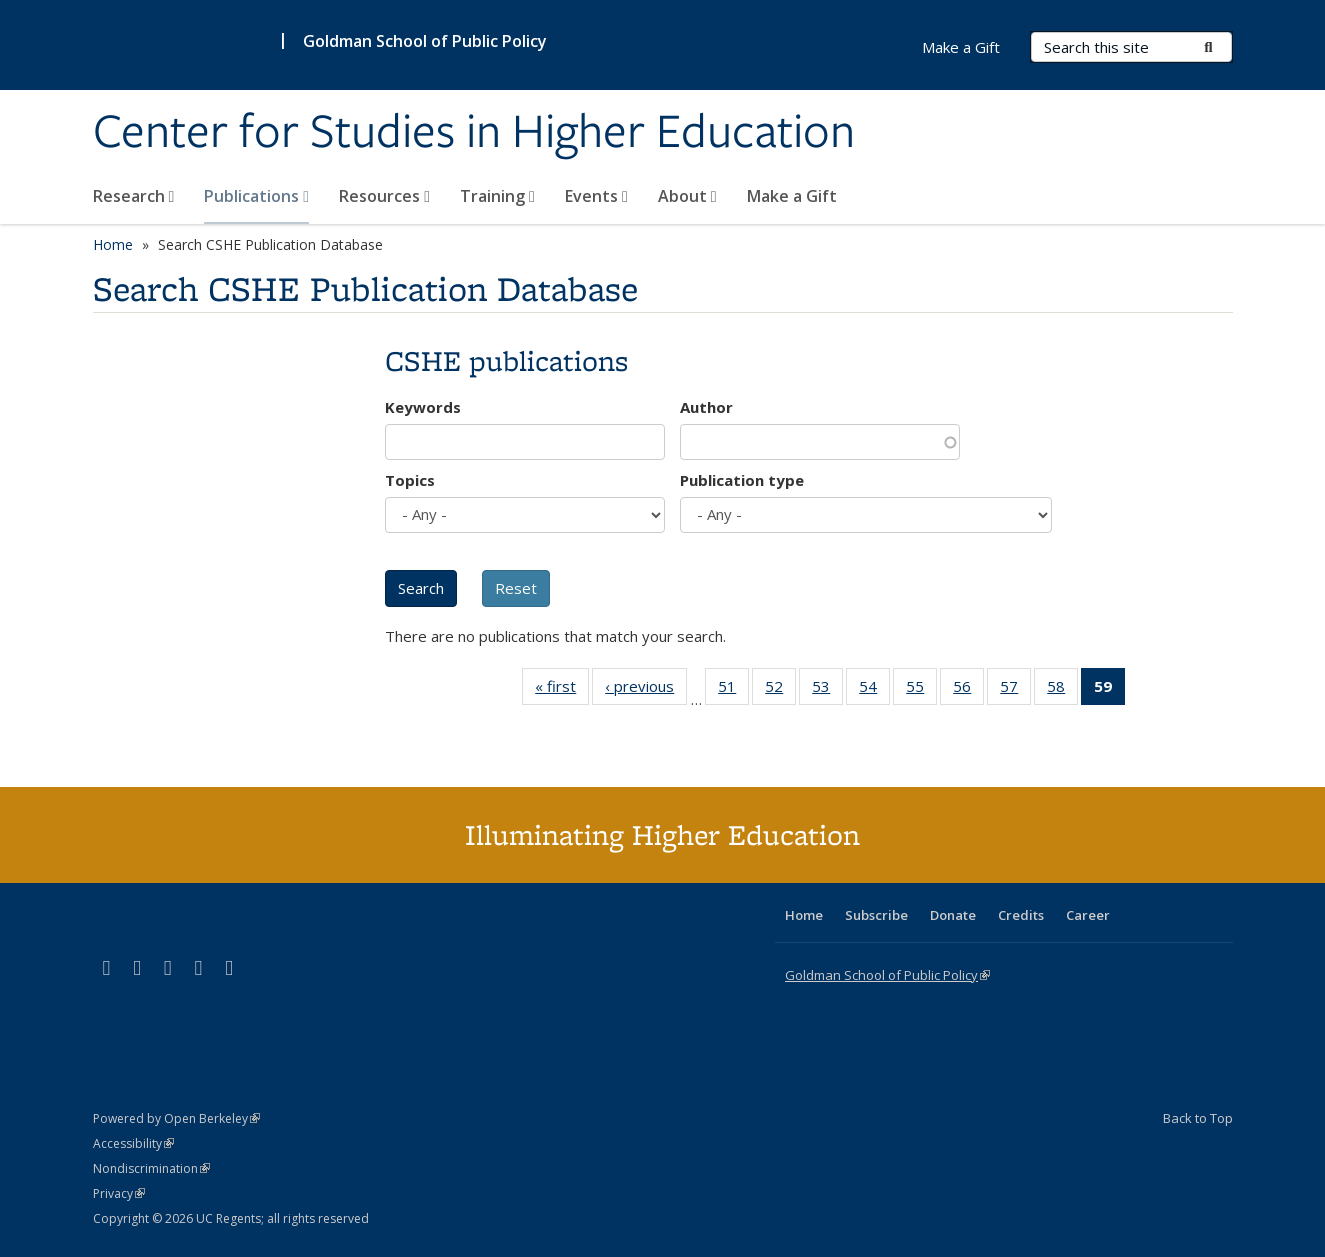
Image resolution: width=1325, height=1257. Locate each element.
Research (134, 196)
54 (874, 690)
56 (968, 690)
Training (497, 196)
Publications (256, 196)
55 (921, 690)
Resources (384, 196)
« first (562, 690)
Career (1088, 915)
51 (733, 690)
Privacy (119, 1193)
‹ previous (646, 690)
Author (706, 407)
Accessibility (133, 1143)
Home (113, 244)
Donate (953, 915)
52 (780, 690)
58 (1062, 690)
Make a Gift (792, 196)
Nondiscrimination (151, 1168)
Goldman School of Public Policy (425, 41)
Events (596, 196)
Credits (1021, 915)
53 (827, 690)
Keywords (423, 407)
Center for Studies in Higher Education (474, 133)
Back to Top (1198, 1118)
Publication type (742, 480)
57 (1015, 690)
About (687, 196)
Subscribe (876, 915)
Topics (410, 480)
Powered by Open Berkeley (176, 1118)
